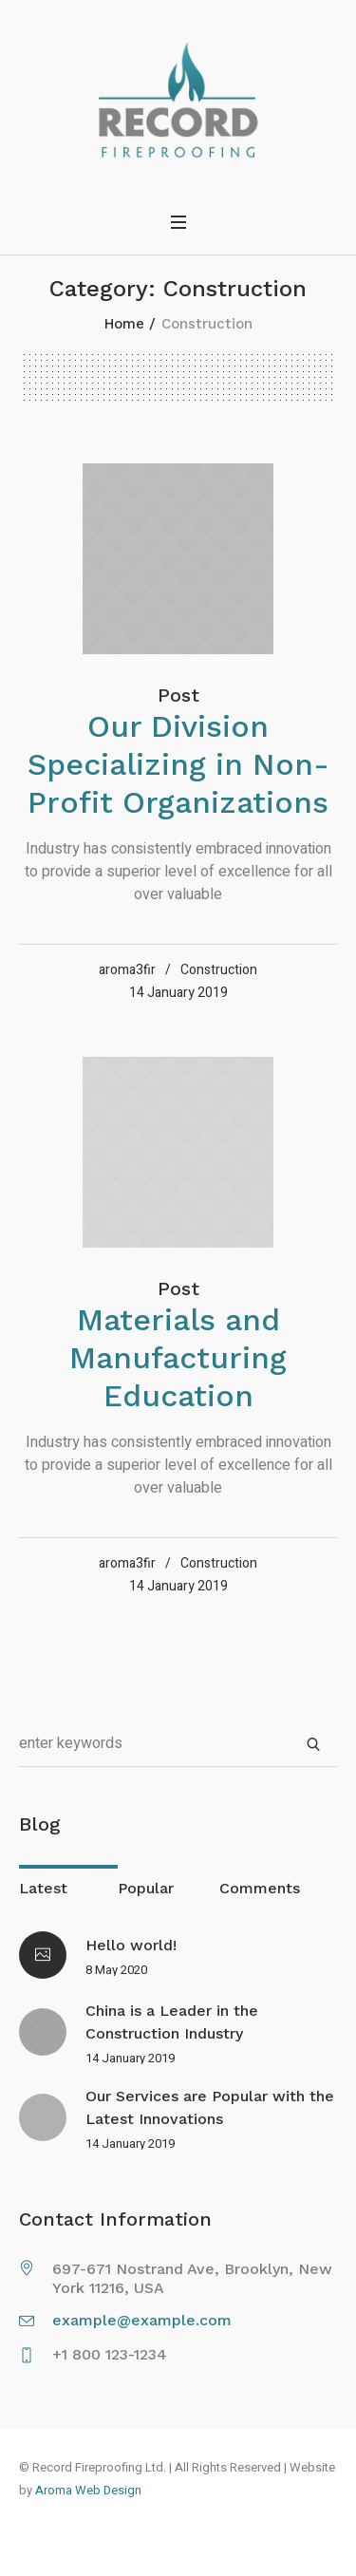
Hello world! (131, 1945)
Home (124, 323)
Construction (218, 970)
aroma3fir (127, 970)
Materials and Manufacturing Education (178, 1358)
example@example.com (142, 2320)
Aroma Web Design (88, 2490)
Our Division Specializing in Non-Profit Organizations (178, 764)
